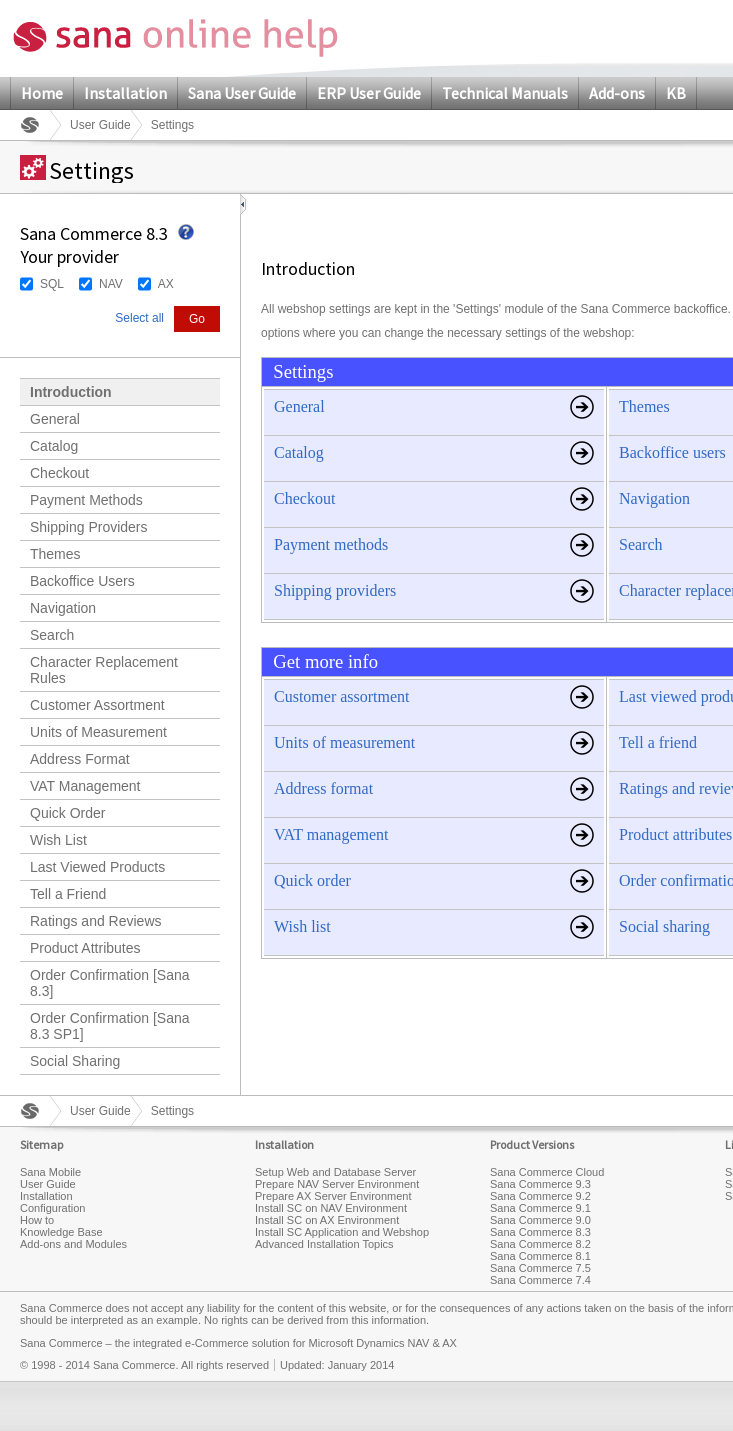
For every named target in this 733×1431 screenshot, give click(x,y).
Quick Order (67, 813)
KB (676, 93)
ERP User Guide (369, 93)
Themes (55, 554)
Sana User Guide (242, 93)
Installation (125, 93)
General (55, 419)
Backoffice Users (82, 581)
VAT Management (85, 786)
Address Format (80, 759)
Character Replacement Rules (104, 670)
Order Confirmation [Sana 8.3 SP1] (110, 1026)
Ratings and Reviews (96, 921)
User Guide (100, 125)
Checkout (59, 473)
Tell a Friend (68, 894)
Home (42, 93)
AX (166, 284)
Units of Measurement (98, 732)
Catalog (54, 446)
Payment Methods (86, 500)
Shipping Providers (89, 527)
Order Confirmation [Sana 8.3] (110, 983)
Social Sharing (75, 1061)
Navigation (63, 608)
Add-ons (617, 93)
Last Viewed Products (97, 867)
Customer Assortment (97, 705)
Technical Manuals (505, 93)
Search (52, 635)
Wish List (58, 840)
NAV (111, 284)
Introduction (71, 392)
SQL (52, 284)
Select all (139, 318)
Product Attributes (85, 948)
